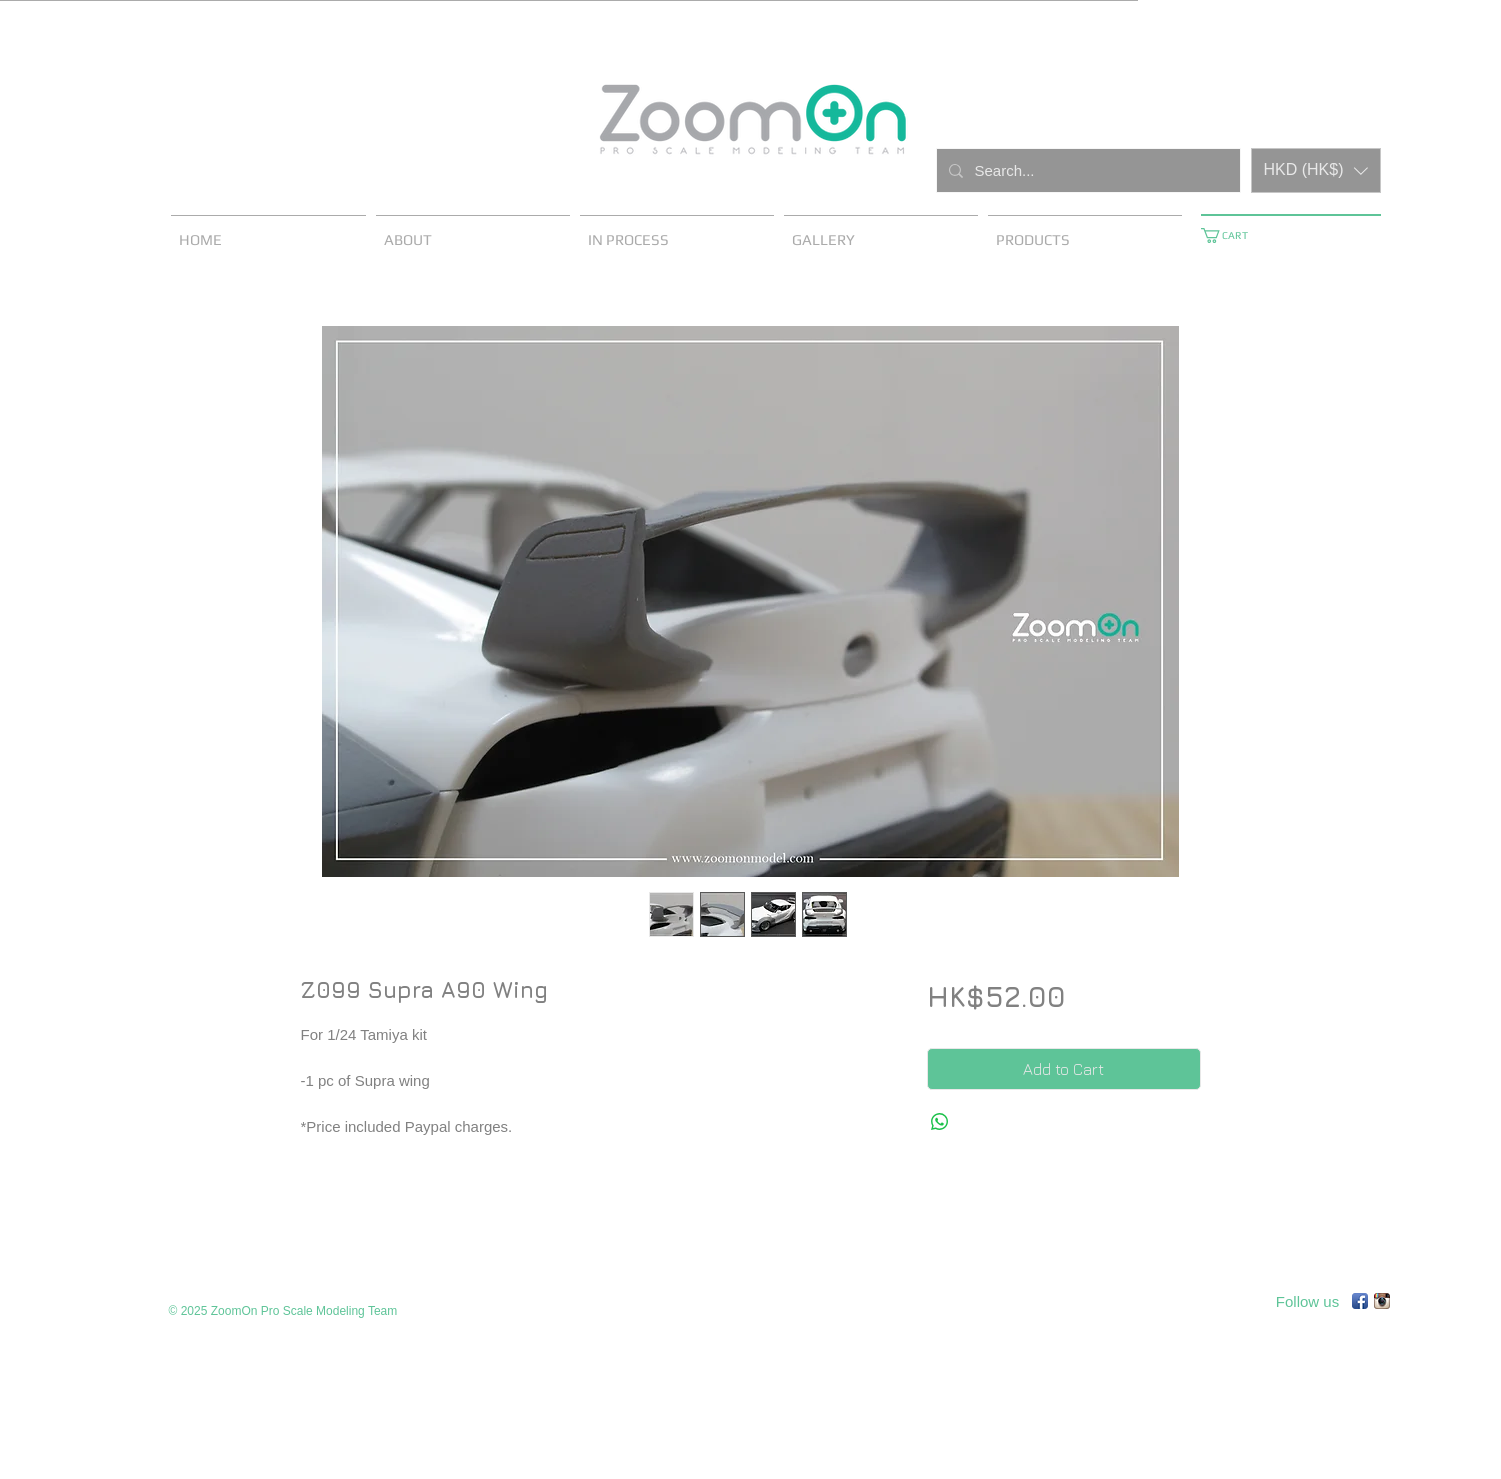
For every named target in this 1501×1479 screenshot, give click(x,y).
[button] (1316, 170)
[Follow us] (1308, 1301)
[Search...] (1086, 170)
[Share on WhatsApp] (940, 1122)
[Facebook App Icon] (1360, 1301)
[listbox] (1316, 170)
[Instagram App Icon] (1382, 1301)
